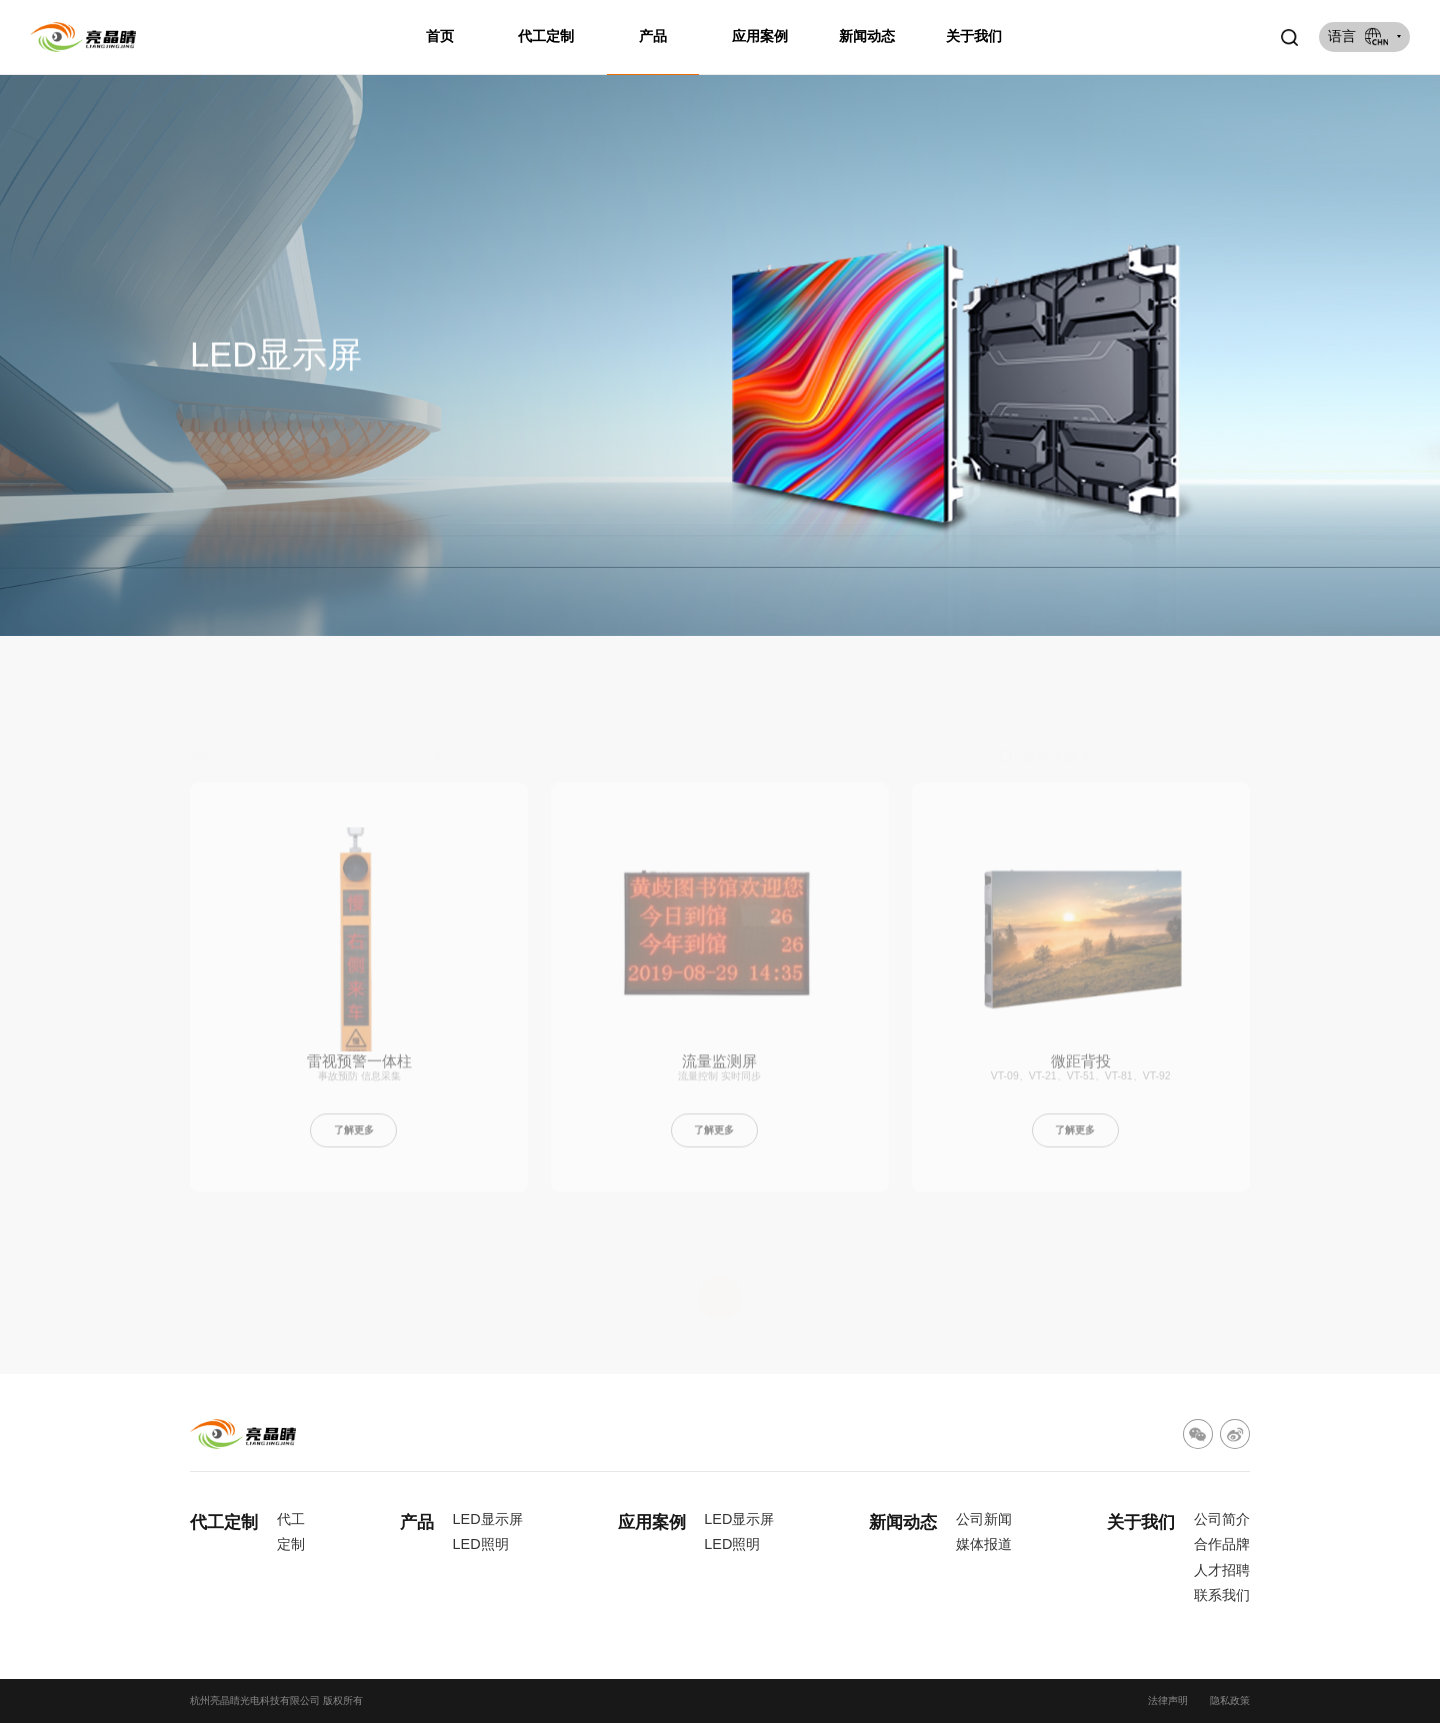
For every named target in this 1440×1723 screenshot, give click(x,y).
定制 (291, 1544)
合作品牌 (1222, 1544)
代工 (291, 1519)
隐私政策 (1230, 1700)
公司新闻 (984, 1519)
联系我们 (1222, 1595)
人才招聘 (1222, 1570)
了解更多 (354, 1138)
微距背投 (1081, 1069)
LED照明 (481, 1544)
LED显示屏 (488, 1519)
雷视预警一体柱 (359, 1069)
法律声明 (1168, 1700)
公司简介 (1222, 1519)
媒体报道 (984, 1544)
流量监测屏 (719, 1069)
